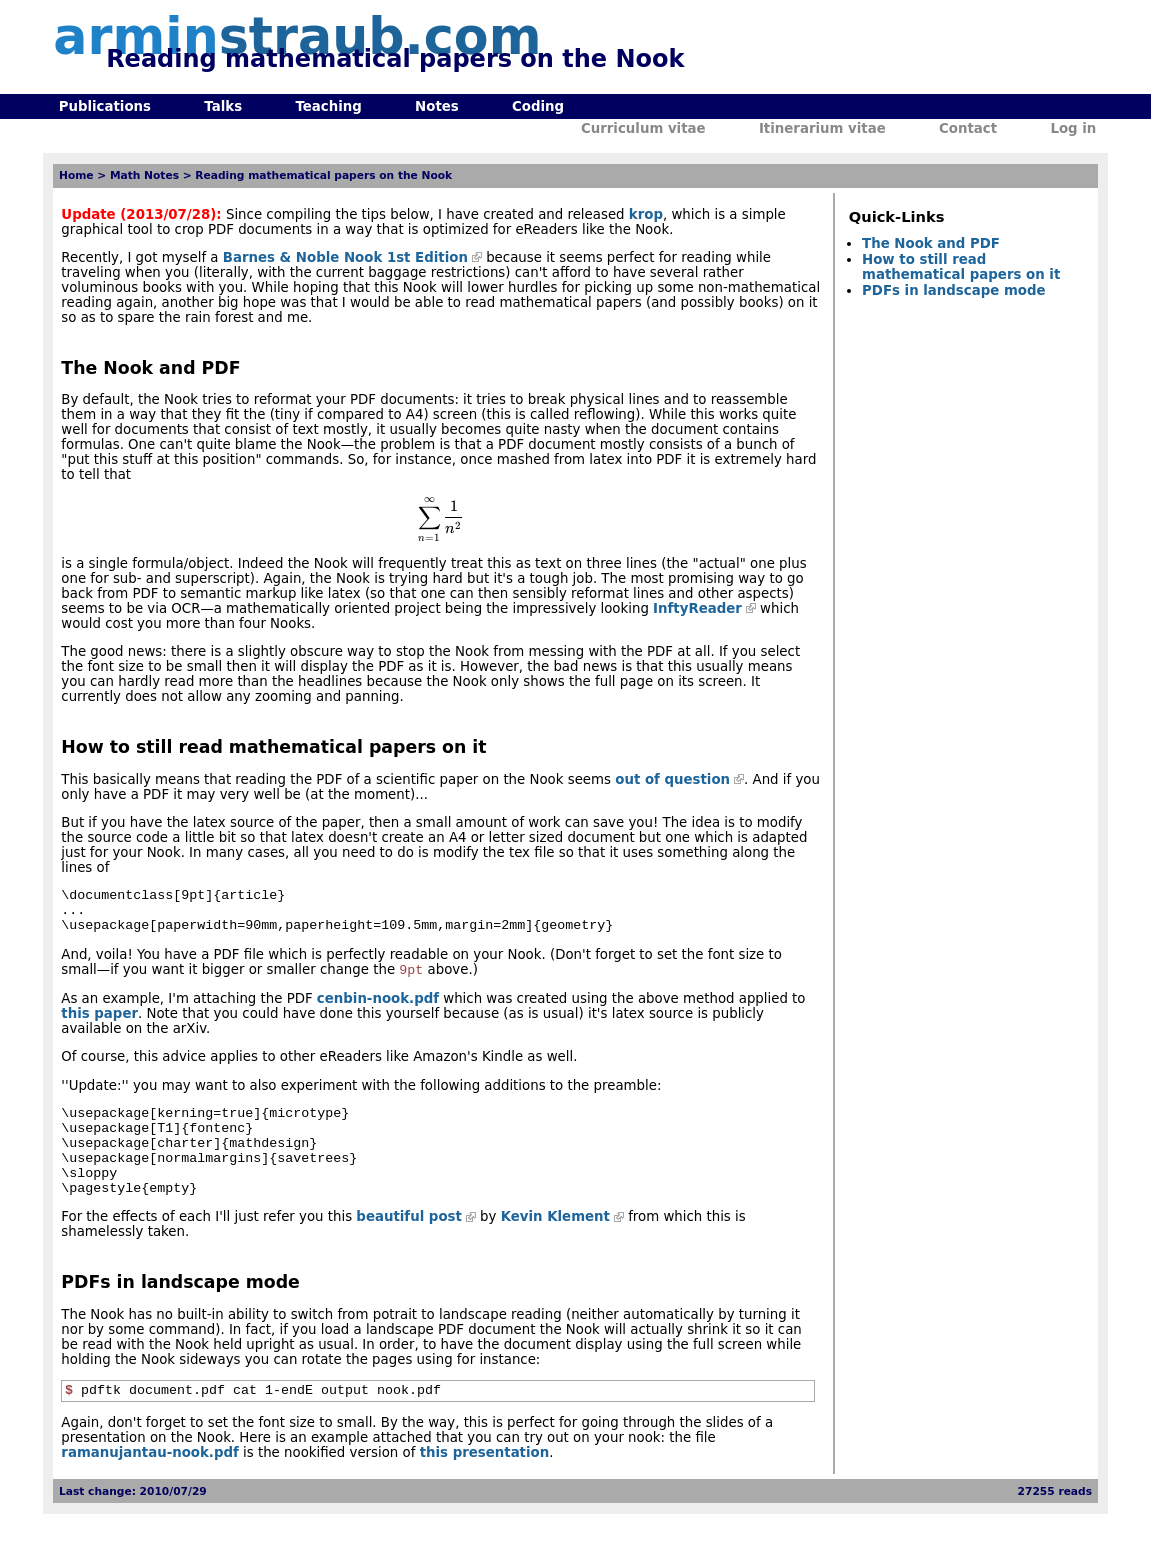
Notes (437, 106)
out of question (672, 779)
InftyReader (697, 608)
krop (646, 214)
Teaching (328, 106)
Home (76, 175)
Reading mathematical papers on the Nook (323, 175)
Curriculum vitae (643, 128)
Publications (105, 106)
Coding (538, 106)
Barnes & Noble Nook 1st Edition (345, 257)
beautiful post (409, 1245)
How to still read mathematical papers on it (961, 267)
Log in (1073, 128)
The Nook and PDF (931, 243)
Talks (223, 106)
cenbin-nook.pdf (378, 1009)
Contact (968, 128)
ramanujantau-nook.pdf (149, 1484)
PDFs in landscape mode (953, 290)
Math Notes (144, 175)
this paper (99, 1024)
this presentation (485, 1484)
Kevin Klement (555, 1245)
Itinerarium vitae (822, 128)
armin (297, 36)
